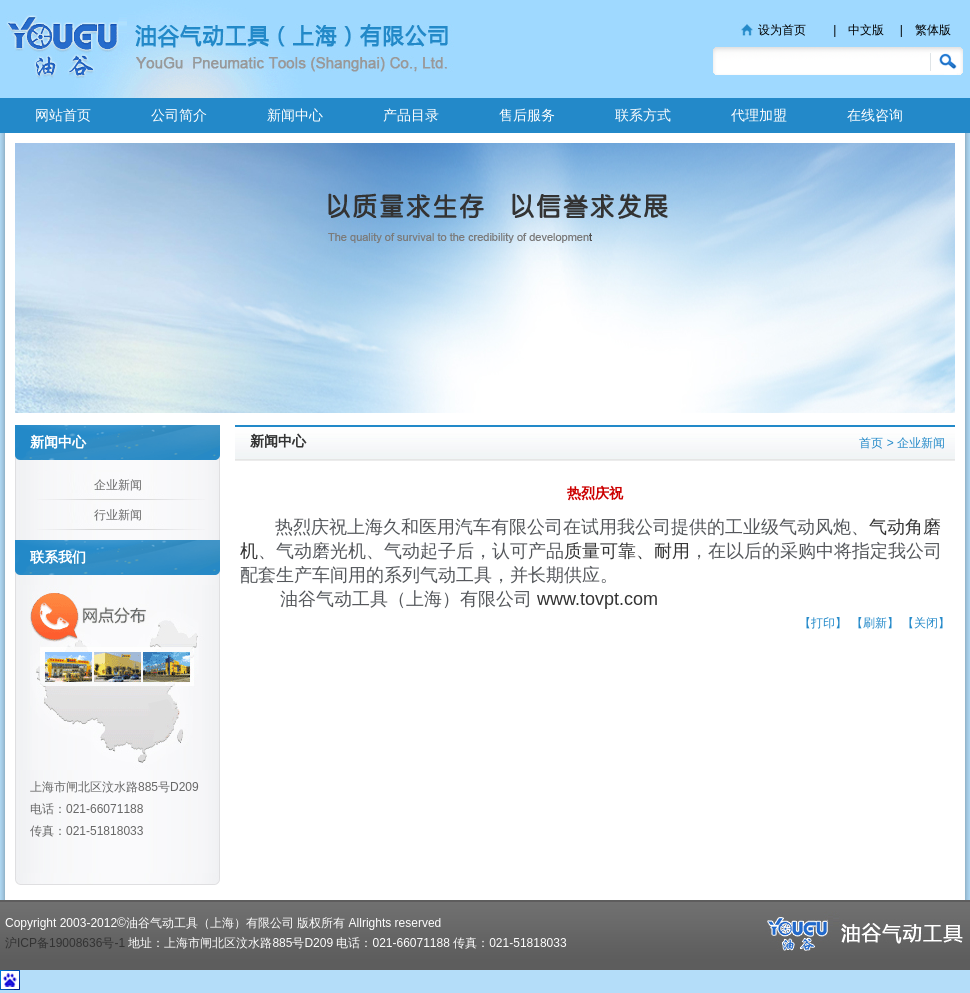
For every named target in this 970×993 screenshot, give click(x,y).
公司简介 (179, 115)
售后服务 (527, 115)
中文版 (866, 30)
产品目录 (411, 115)
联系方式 (643, 115)
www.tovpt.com (597, 599)
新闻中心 (295, 115)
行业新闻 (118, 515)
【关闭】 (926, 623)
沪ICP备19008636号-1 (65, 943)
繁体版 (933, 30)
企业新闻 (118, 485)
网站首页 (63, 115)
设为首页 (782, 30)
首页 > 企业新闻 (902, 443)
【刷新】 (875, 623)
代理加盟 (759, 115)
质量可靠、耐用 (627, 551)
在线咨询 (875, 115)
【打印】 (823, 623)
